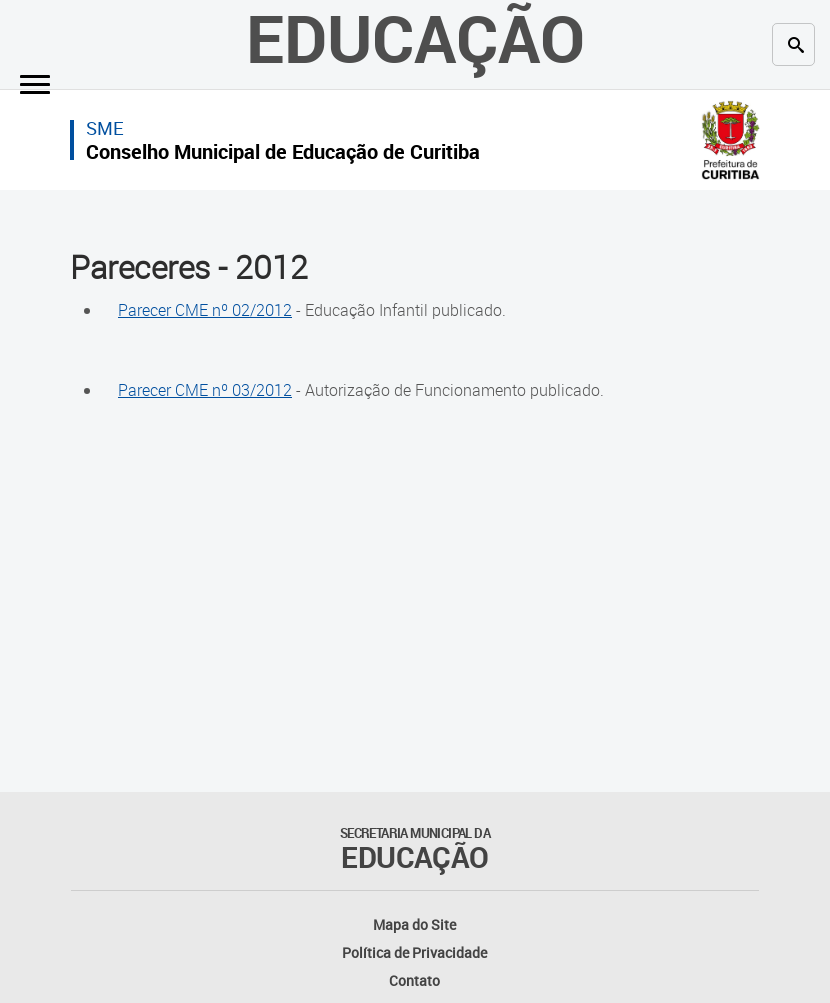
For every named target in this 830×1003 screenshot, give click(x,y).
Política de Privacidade (414, 952)
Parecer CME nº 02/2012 (205, 310)
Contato (414, 980)
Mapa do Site (414, 924)
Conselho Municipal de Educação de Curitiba (283, 151)
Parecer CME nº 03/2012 (205, 390)
